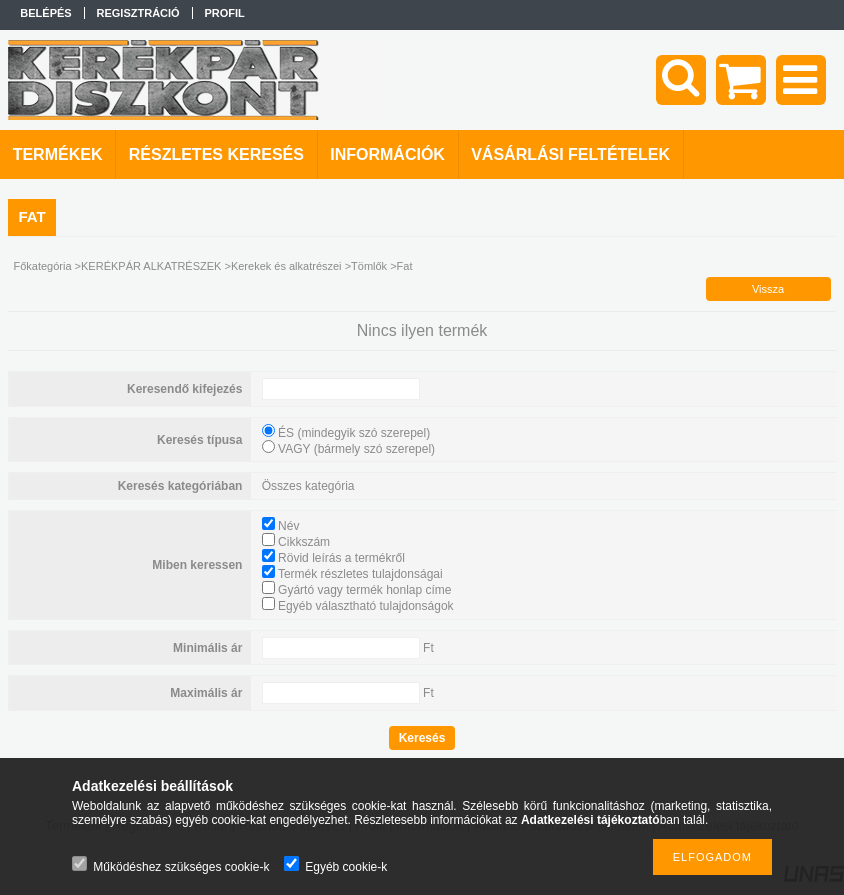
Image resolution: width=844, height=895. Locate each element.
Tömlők (369, 266)
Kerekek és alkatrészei (286, 266)
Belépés (45, 13)
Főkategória (42, 266)
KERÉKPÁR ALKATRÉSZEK (151, 266)
